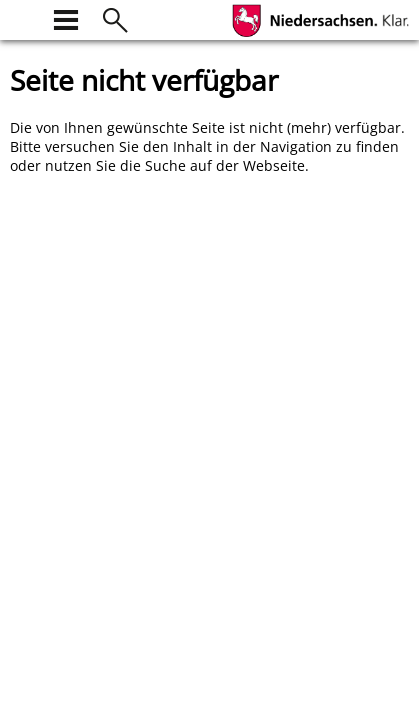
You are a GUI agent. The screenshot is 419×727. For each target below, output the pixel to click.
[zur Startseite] (22, 17)
